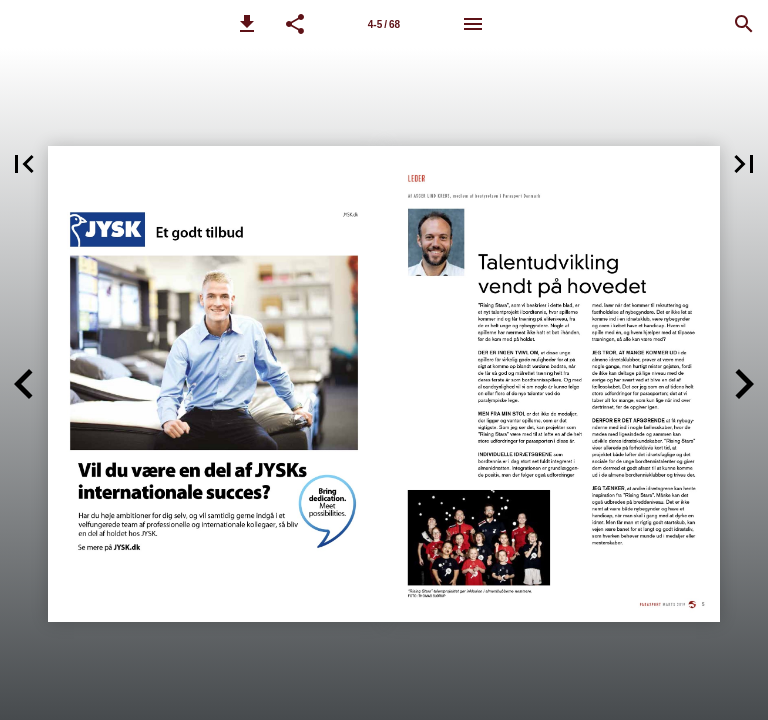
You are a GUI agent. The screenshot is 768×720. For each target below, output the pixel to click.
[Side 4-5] (384, 24)
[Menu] (473, 24)
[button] (247, 24)
